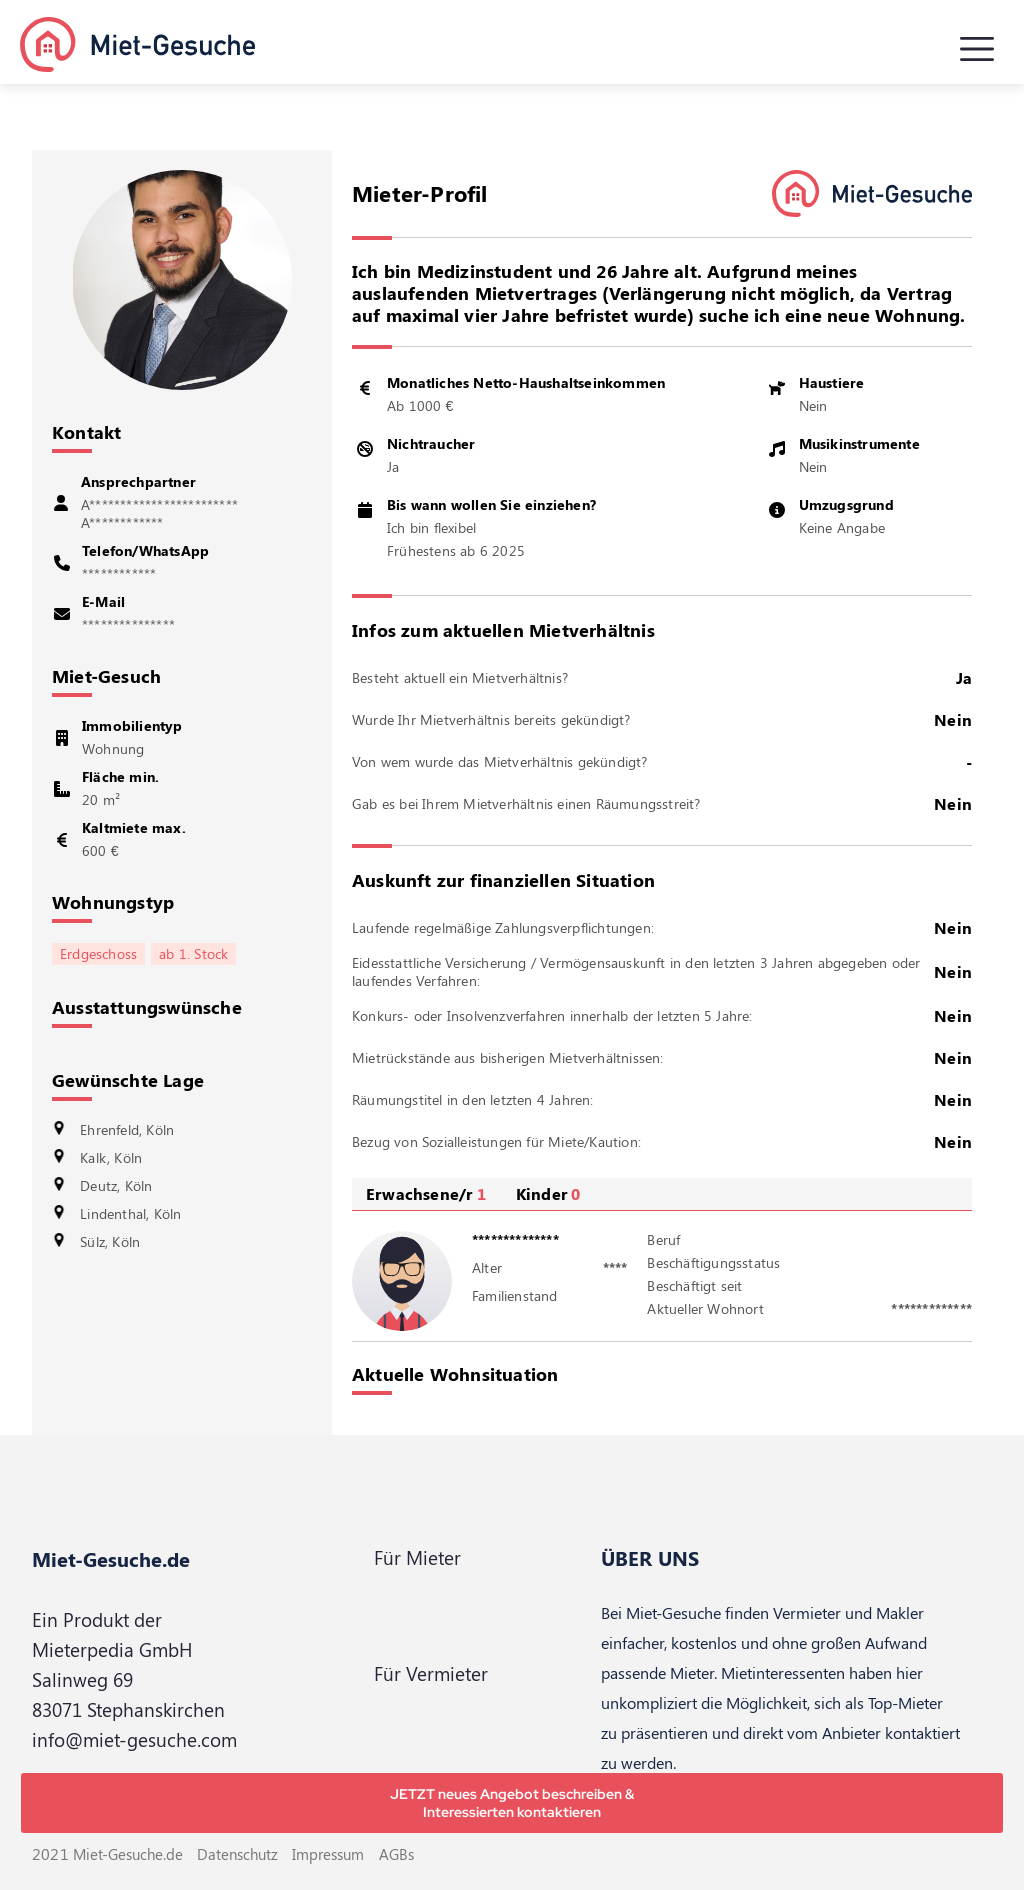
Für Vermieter (431, 1673)
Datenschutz (237, 1854)
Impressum (328, 1854)
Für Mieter (417, 1557)
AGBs (396, 1854)
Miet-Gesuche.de (111, 1558)
